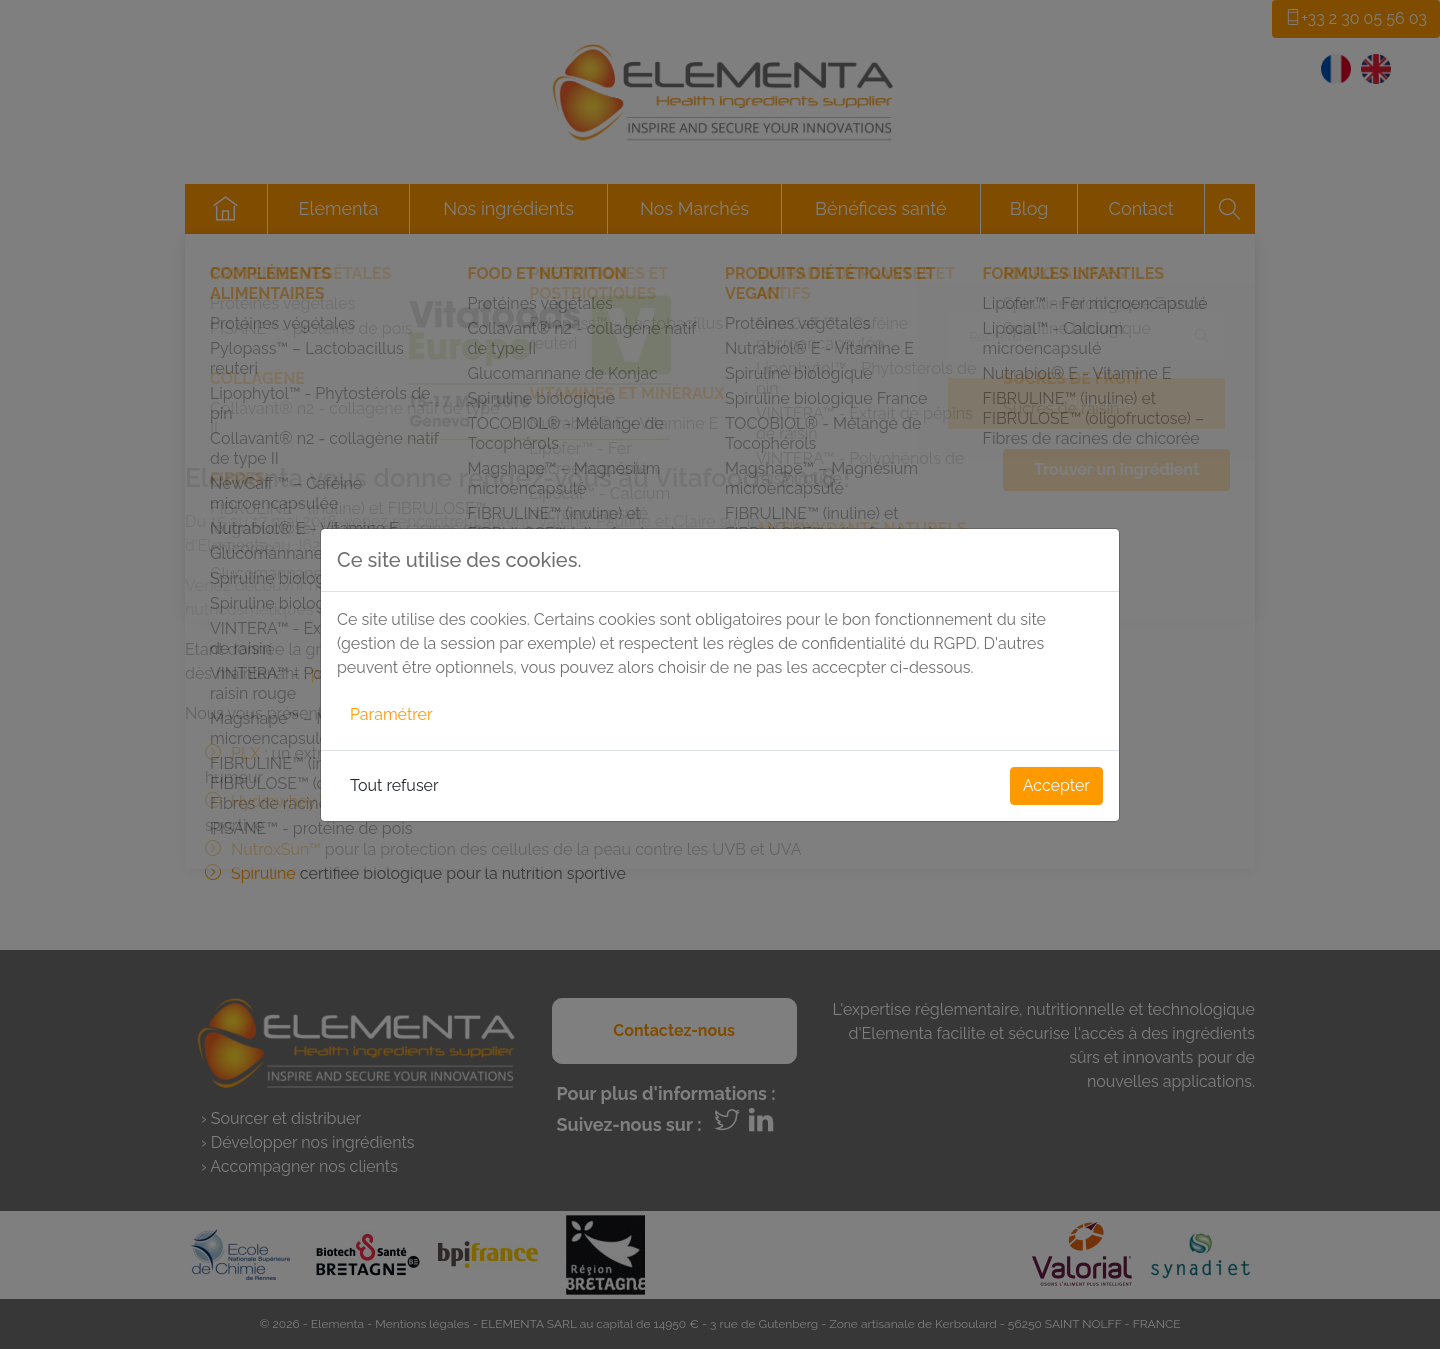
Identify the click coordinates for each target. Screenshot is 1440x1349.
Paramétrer (391, 714)
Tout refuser (394, 785)
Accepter (1056, 785)
